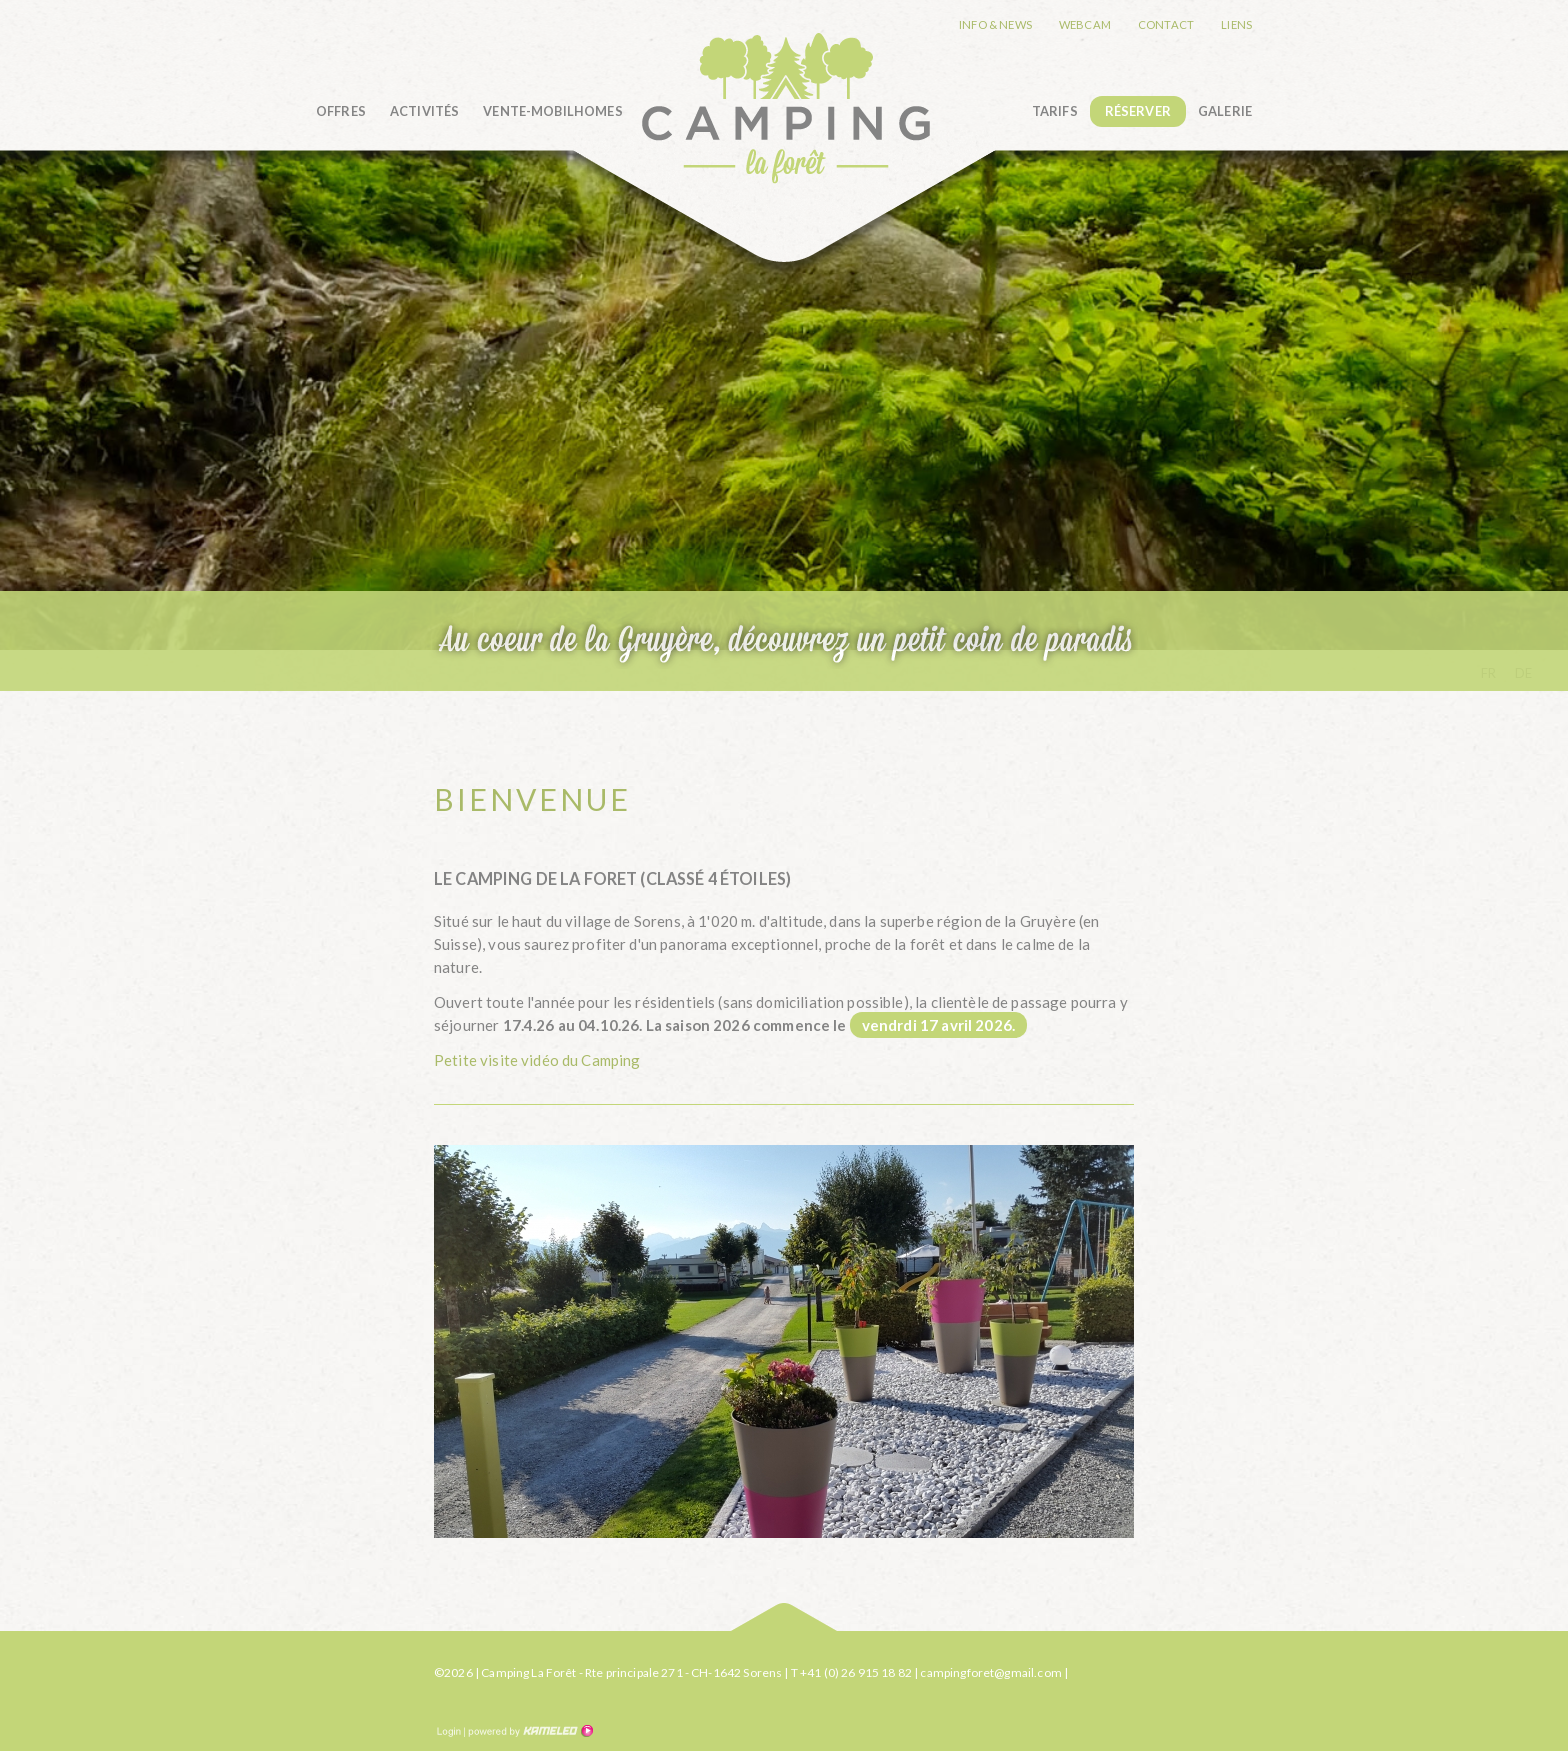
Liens (1236, 24)
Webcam (1085, 24)
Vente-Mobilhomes (552, 111)
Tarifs (1055, 111)
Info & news (995, 24)
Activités (424, 111)
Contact (1166, 24)
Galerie (1225, 111)
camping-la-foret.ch (785, 107)
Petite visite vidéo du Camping (537, 1060)
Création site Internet (529, 1731)
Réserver (1138, 111)
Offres (341, 111)
